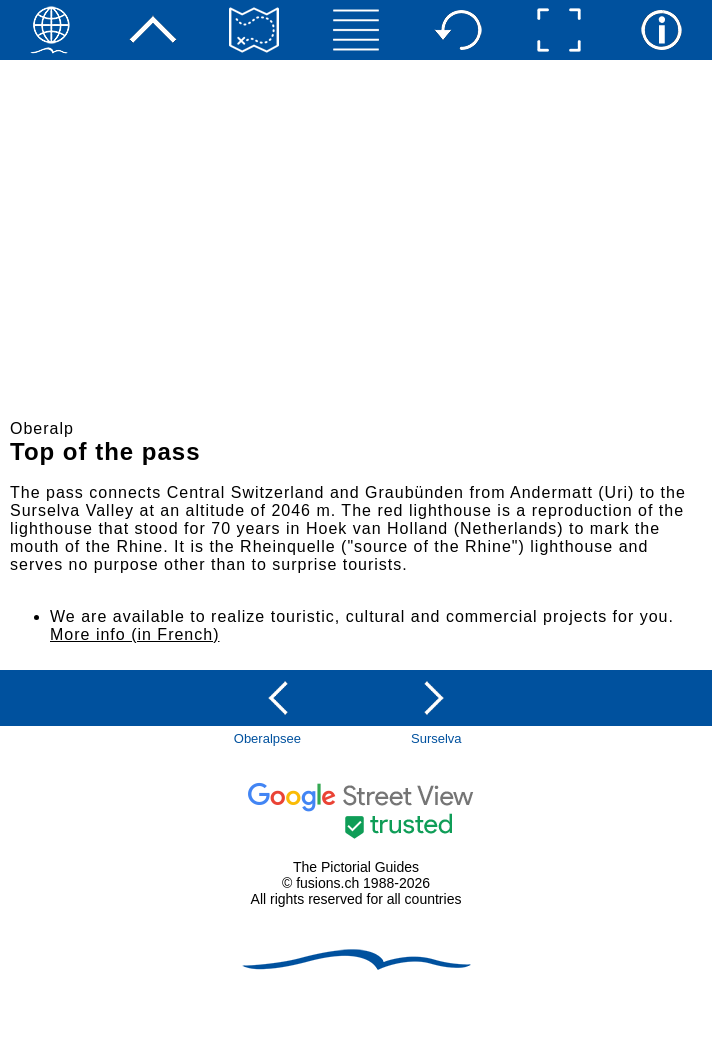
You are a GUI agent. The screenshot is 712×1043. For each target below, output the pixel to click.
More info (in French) (135, 634)
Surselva (436, 738)
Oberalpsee (267, 738)
